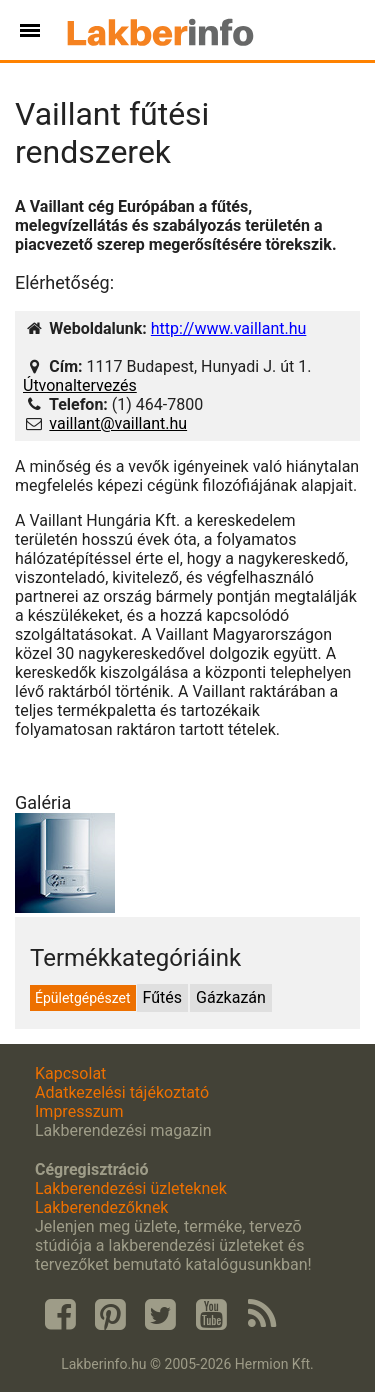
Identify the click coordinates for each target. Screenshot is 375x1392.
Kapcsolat (70, 1073)
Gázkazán (231, 997)
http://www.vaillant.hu (229, 328)
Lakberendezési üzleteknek (131, 1188)
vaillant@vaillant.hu (118, 423)
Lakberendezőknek (101, 1207)
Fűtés (162, 997)
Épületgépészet (83, 998)
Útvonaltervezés (80, 385)
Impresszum (79, 1111)
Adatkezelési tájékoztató (122, 1092)
